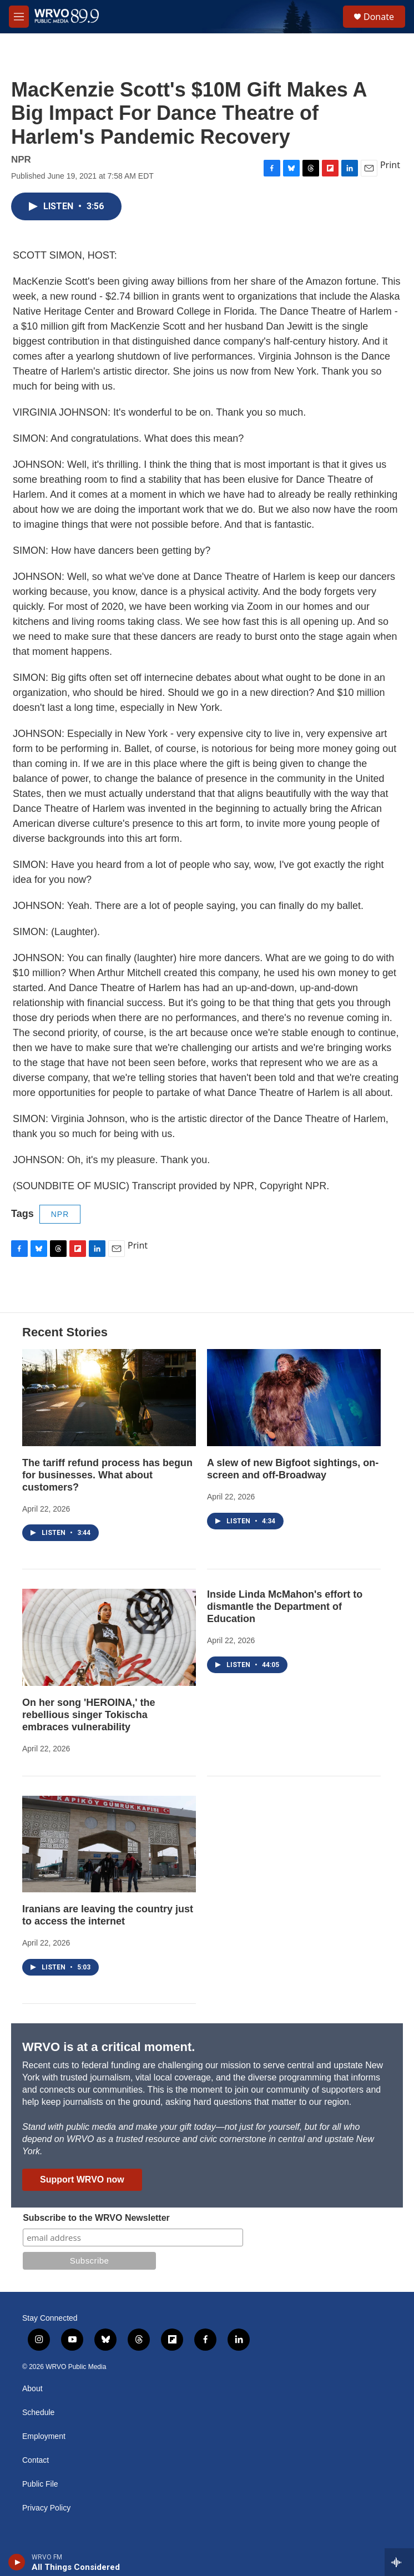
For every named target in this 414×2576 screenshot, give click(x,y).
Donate (378, 17)
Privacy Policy (46, 2508)
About (32, 2389)
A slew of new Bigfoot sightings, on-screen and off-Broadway (292, 1469)
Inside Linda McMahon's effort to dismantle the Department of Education (284, 1606)
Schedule (38, 2412)
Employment (43, 2436)
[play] (17, 2562)
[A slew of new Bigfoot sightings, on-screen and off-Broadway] (294, 1397)
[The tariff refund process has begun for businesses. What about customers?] (109, 1397)
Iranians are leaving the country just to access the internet (107, 1915)
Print (390, 165)
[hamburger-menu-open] (19, 17)
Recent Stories (65, 1332)
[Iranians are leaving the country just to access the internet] (109, 1844)
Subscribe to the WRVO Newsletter (96, 2218)
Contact (35, 2460)
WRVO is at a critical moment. (108, 2047)
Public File (40, 2484)
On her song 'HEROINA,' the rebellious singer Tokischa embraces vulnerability (88, 1715)
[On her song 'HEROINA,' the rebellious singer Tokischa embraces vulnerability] (109, 1637)
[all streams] (399, 2562)
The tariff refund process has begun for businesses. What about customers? (107, 1475)
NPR (60, 1214)
